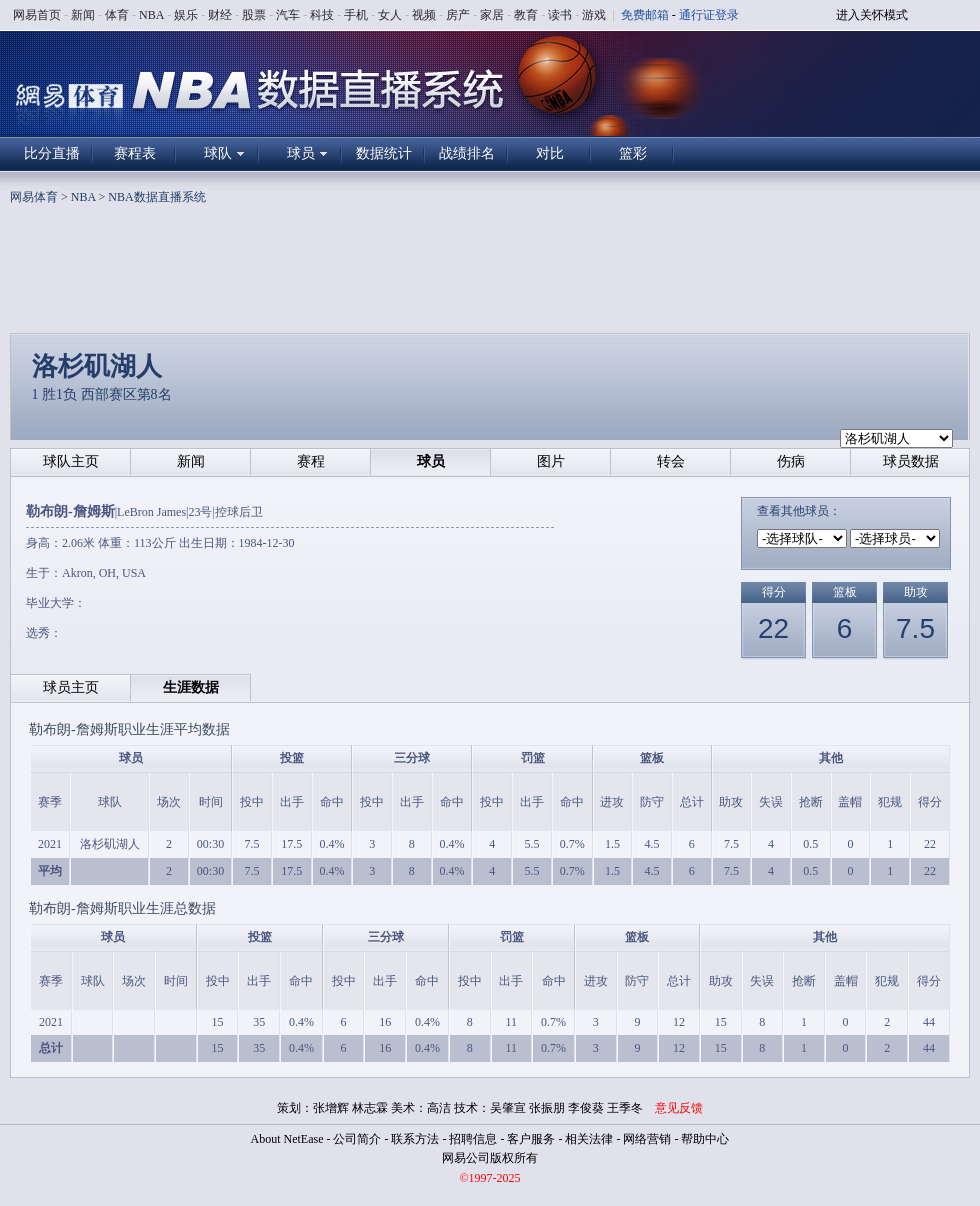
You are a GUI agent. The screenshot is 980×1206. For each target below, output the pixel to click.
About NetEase (287, 1139)
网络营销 (647, 1139)
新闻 (83, 15)
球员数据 (911, 461)
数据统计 (384, 153)
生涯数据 (191, 687)
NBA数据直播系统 (156, 197)
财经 (220, 15)
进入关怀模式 (872, 15)
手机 (356, 15)
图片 (551, 461)
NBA (151, 15)
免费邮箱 (645, 15)
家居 (492, 15)
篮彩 (633, 153)
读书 (560, 15)
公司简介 (357, 1139)
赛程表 (135, 153)
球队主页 (71, 461)
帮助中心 (705, 1139)
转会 (671, 461)
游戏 (594, 15)
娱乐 (186, 15)
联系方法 (415, 1139)
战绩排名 (467, 153)
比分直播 (52, 153)
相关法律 (589, 1139)
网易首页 (37, 15)
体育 (117, 15)
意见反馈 (679, 1108)
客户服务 (531, 1139)
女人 (390, 15)
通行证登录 (709, 15)
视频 (424, 15)
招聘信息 (473, 1139)
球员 (301, 153)
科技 (322, 15)
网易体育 (34, 197)
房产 (458, 15)
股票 (254, 15)
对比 (550, 153)
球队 (218, 153)
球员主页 (71, 687)
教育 (526, 15)
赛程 (311, 461)
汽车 (288, 15)
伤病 (791, 461)
